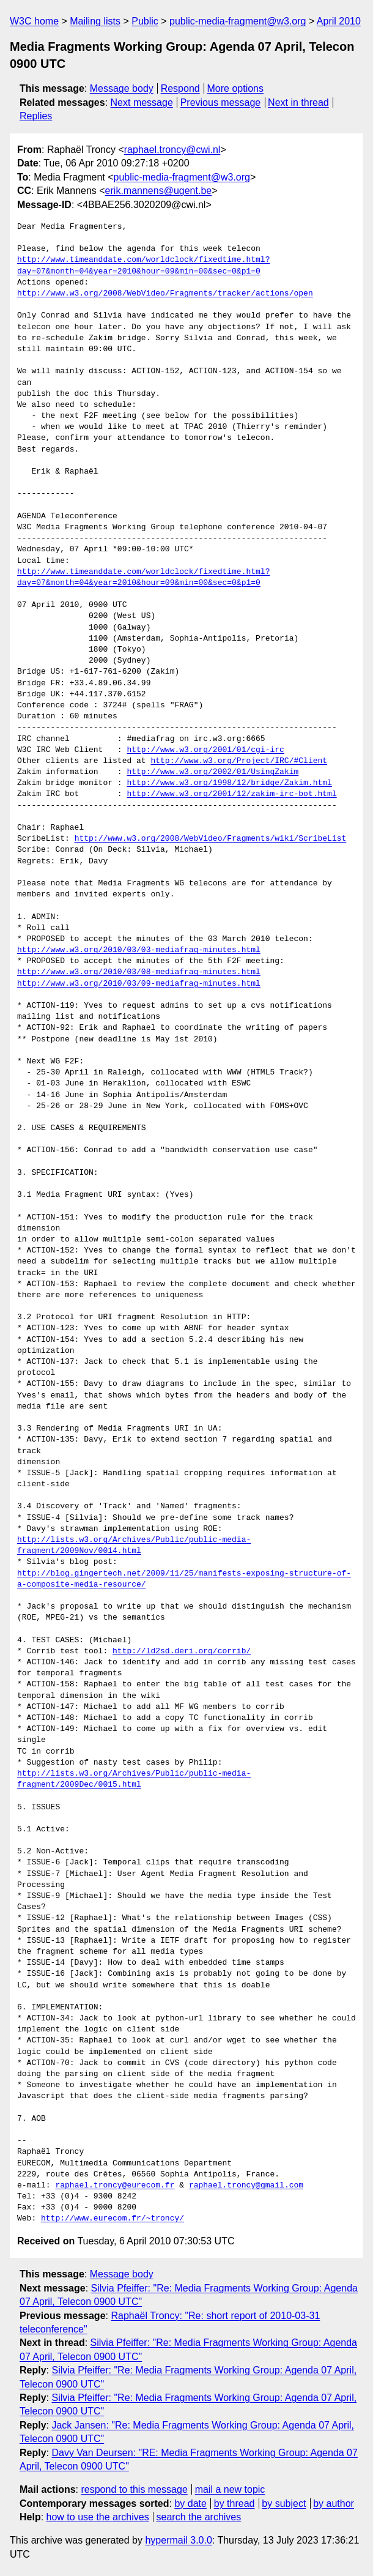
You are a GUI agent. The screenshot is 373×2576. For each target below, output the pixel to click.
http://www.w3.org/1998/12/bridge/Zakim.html (229, 783)
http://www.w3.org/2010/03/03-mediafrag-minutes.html (138, 950)
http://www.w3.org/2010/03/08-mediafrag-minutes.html (138, 972)
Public (144, 21)
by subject (284, 2503)
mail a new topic (230, 2489)
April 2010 (339, 21)
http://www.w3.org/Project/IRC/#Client (238, 761)
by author (333, 2503)
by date (190, 2503)
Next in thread (298, 102)
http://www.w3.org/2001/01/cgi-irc (205, 750)
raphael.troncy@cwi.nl (172, 149)
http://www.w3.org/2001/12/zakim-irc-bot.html (231, 794)
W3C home (34, 21)
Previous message (220, 102)
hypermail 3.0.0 (178, 2540)
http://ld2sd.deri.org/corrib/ (182, 1651)
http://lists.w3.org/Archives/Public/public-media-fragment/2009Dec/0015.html (134, 1779)
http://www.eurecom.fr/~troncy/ (112, 2218)
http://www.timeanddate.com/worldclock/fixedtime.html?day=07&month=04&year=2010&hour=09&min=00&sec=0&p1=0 (143, 266)
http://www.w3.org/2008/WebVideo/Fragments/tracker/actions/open (165, 293)
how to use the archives (97, 2517)
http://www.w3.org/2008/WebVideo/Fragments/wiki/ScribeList (211, 838)
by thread (234, 2503)
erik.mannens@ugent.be (158, 190)
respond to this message (134, 2489)
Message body (121, 88)
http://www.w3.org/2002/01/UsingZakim (212, 772)
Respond (180, 88)
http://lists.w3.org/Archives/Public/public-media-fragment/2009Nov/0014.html (134, 1546)
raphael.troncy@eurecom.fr (114, 2185)
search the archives (199, 2517)
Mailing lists (95, 21)
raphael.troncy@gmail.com (246, 2185)
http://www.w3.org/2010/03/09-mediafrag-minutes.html (138, 983)
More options (235, 88)
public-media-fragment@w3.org (237, 21)
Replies (36, 116)
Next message (142, 102)
